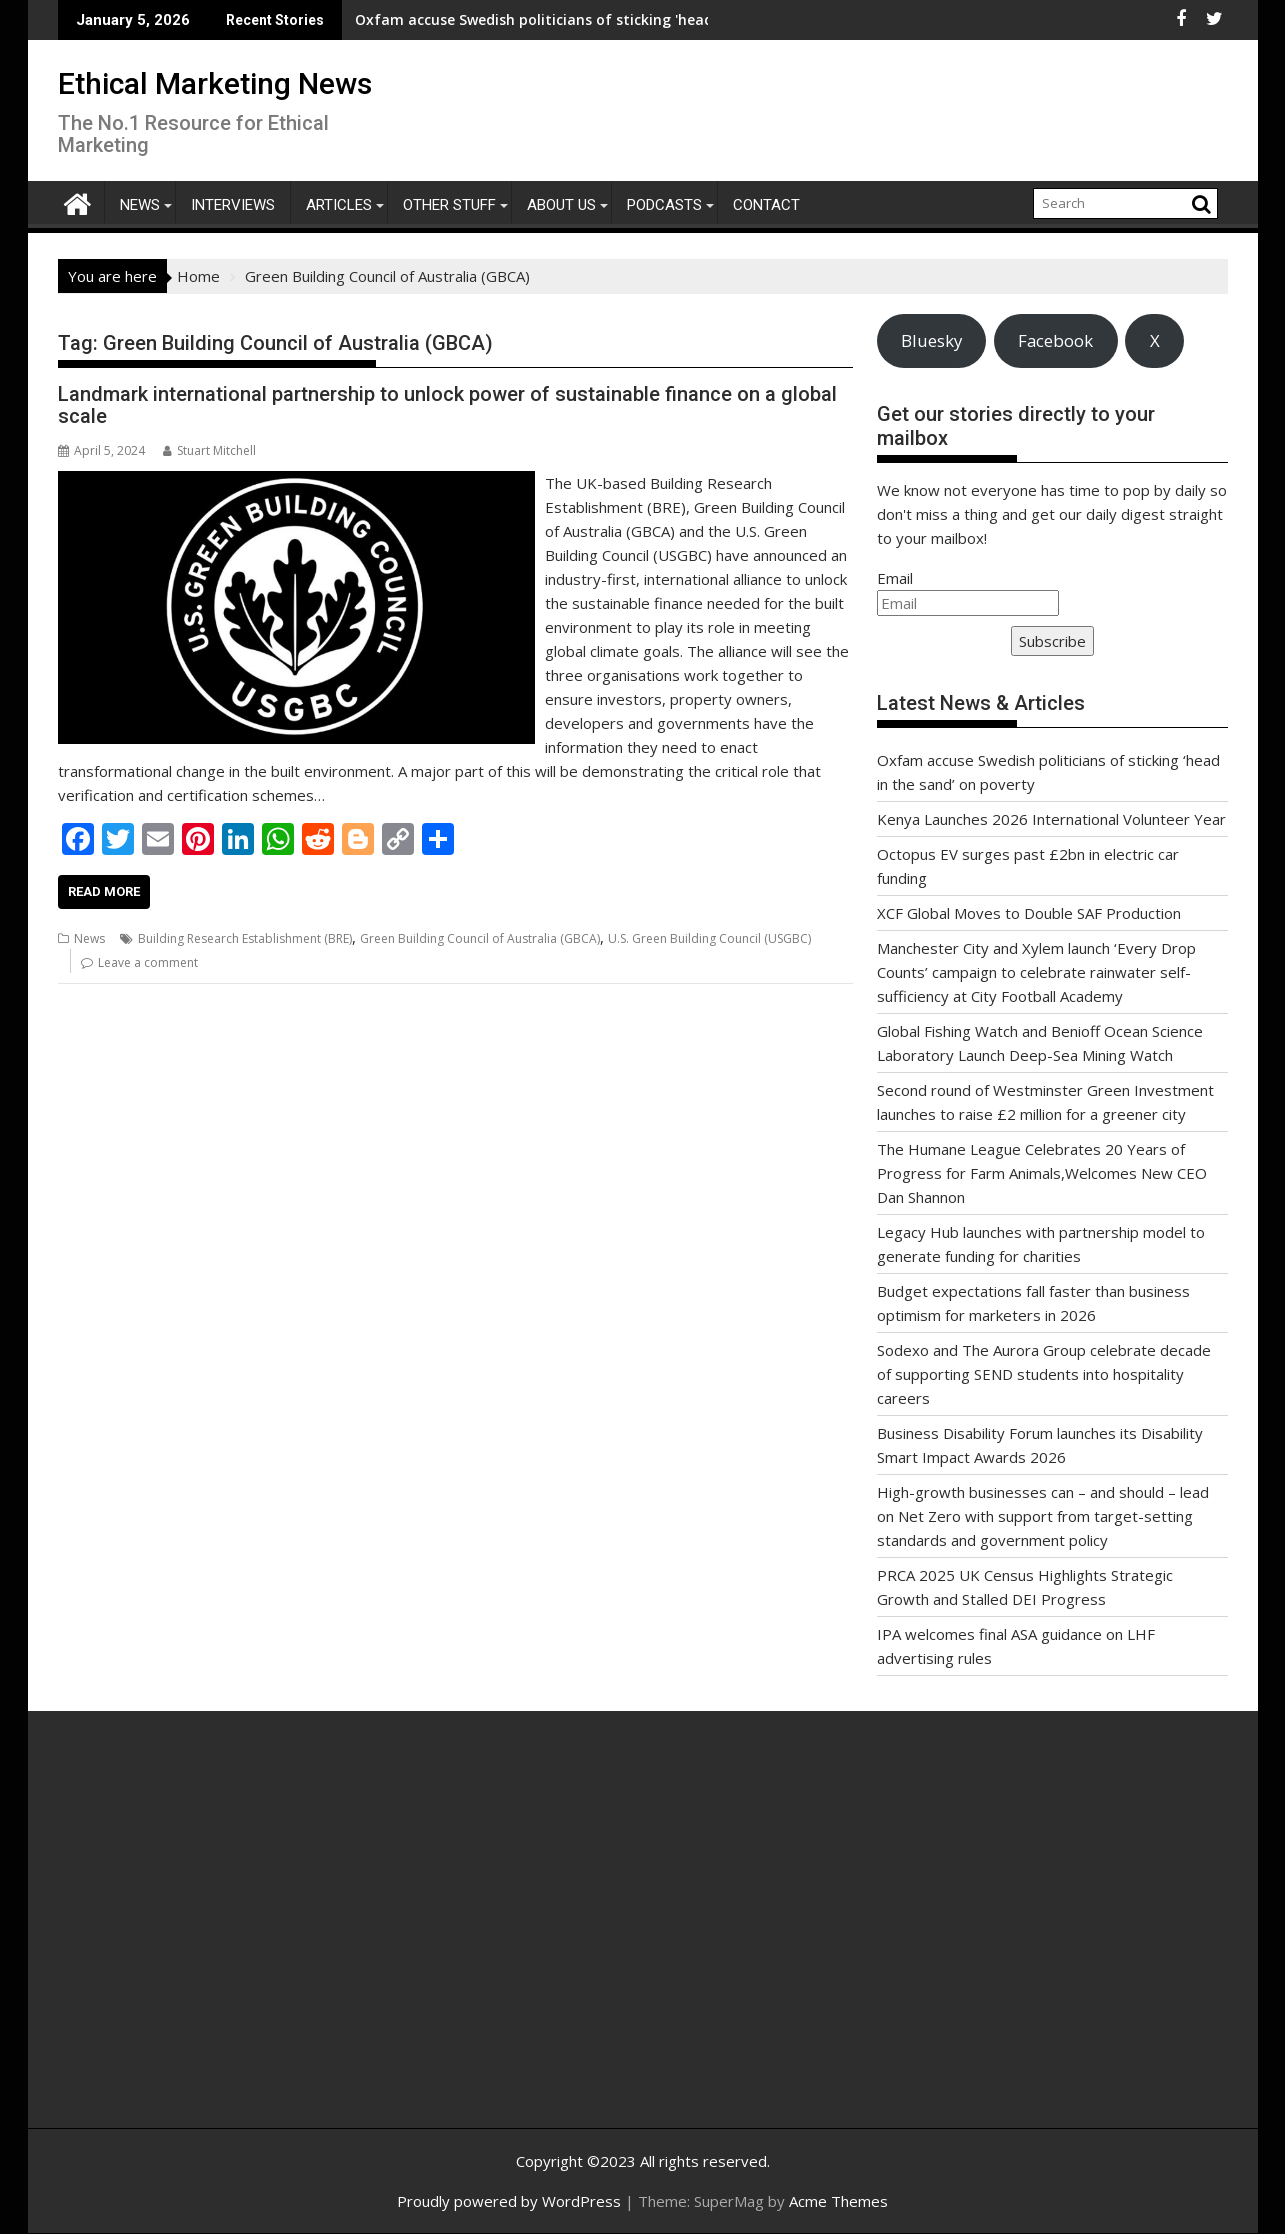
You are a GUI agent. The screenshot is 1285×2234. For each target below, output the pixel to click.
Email (895, 578)
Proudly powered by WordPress (509, 2201)
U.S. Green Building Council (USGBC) (709, 938)
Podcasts (664, 205)
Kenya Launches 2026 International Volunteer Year (1051, 819)
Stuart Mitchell (209, 450)
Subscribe (1052, 641)
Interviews (233, 205)
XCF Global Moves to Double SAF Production (1029, 913)
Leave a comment (148, 962)
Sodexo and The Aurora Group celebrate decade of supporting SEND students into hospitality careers (1044, 1374)
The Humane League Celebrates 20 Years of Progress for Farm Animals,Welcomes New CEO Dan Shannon (1042, 1173)
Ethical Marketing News (215, 83)
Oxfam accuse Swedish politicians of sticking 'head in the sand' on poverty (483, 19)
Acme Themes (838, 2201)
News (140, 205)
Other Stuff (449, 205)
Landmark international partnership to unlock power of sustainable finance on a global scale (447, 405)
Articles (339, 205)
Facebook (1055, 340)
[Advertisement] (248, 1941)
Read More (104, 891)
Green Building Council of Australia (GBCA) (480, 938)
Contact (766, 205)
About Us (561, 205)
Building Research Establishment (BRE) (245, 938)
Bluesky (931, 340)
